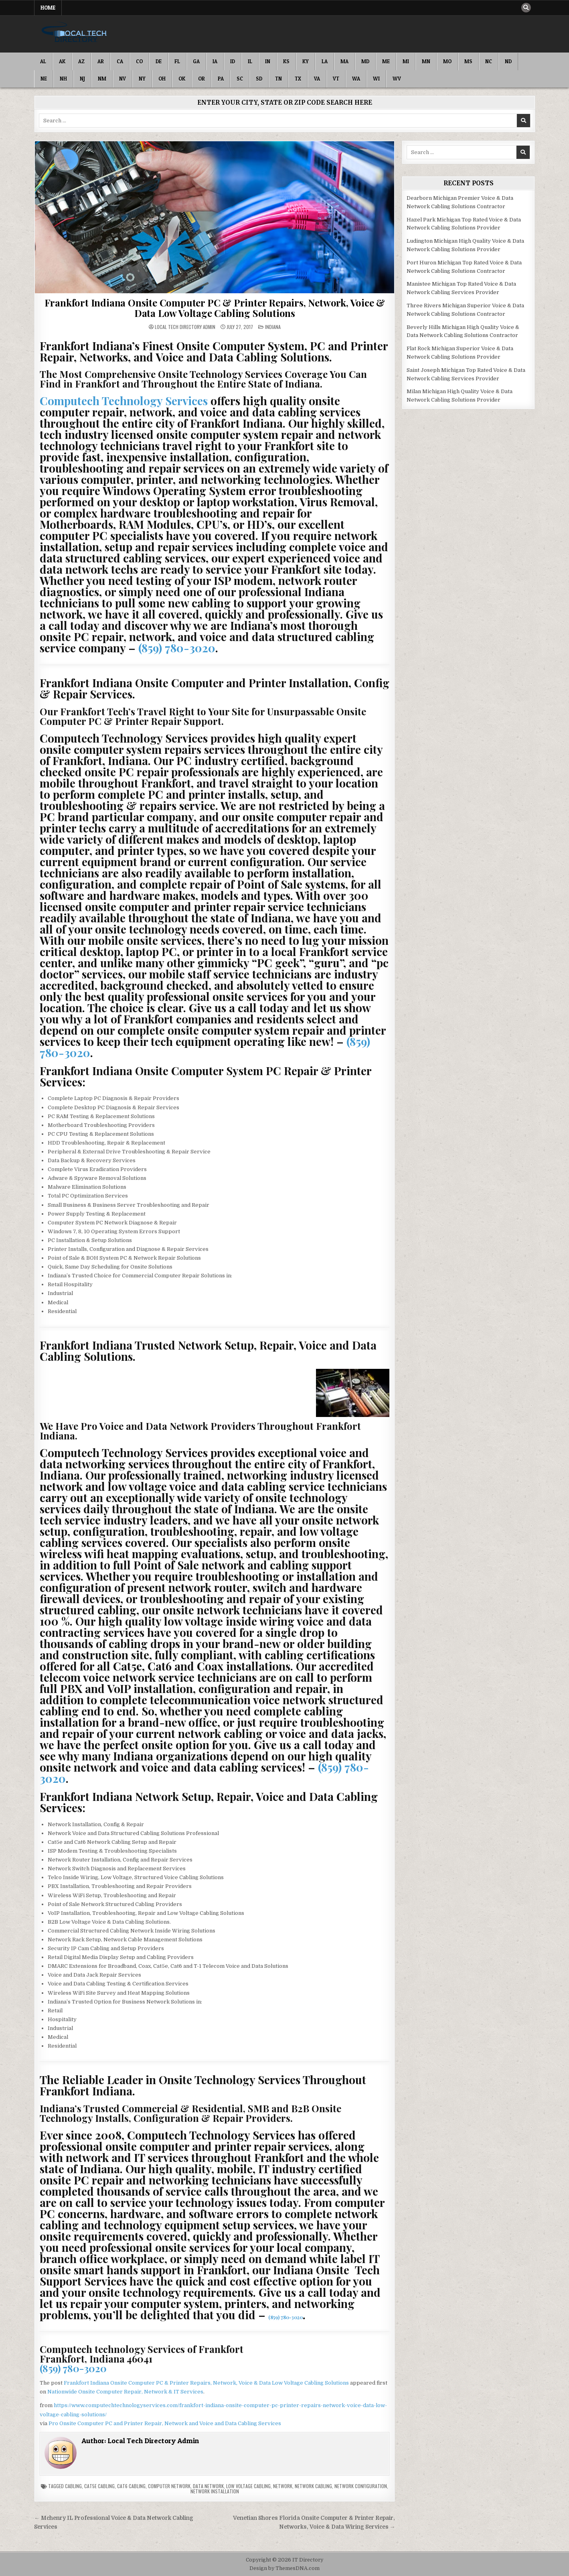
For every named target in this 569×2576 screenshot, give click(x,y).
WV (397, 78)
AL (43, 61)
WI (376, 78)
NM (102, 78)
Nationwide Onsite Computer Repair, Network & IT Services (125, 2392)
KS (286, 61)
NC (488, 61)
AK (62, 61)
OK (181, 78)
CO (139, 61)
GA (196, 61)
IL (250, 61)
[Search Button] (526, 7)
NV (122, 78)
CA (120, 61)
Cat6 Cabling (131, 2486)
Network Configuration (360, 2486)
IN (267, 61)
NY (142, 78)
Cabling (73, 2486)
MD (365, 61)
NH (63, 78)
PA (221, 78)
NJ (82, 78)
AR (100, 61)
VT (336, 78)
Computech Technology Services (124, 400)
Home (47, 7)
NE (43, 78)
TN (278, 78)
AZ (81, 61)
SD (259, 78)
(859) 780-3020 (176, 647)
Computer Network (169, 2486)
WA (356, 78)
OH (162, 78)
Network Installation (214, 2491)
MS (468, 61)
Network (282, 2486)
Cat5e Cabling (99, 2486)
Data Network (208, 2486)
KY (305, 61)
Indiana (273, 326)
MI (406, 61)
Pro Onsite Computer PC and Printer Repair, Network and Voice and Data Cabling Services (165, 2423)
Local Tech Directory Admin (185, 327)
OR (201, 78)
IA (215, 61)
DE (159, 61)
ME (386, 61)
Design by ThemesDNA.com (284, 2568)
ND (508, 61)
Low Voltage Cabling (248, 2486)
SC (240, 78)
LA (325, 61)
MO (447, 61)
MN (426, 61)
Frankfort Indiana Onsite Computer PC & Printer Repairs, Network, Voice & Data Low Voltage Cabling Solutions (215, 307)
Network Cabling (313, 2486)
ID (232, 61)
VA (317, 78)
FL (177, 61)
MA (344, 61)
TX (298, 78)
